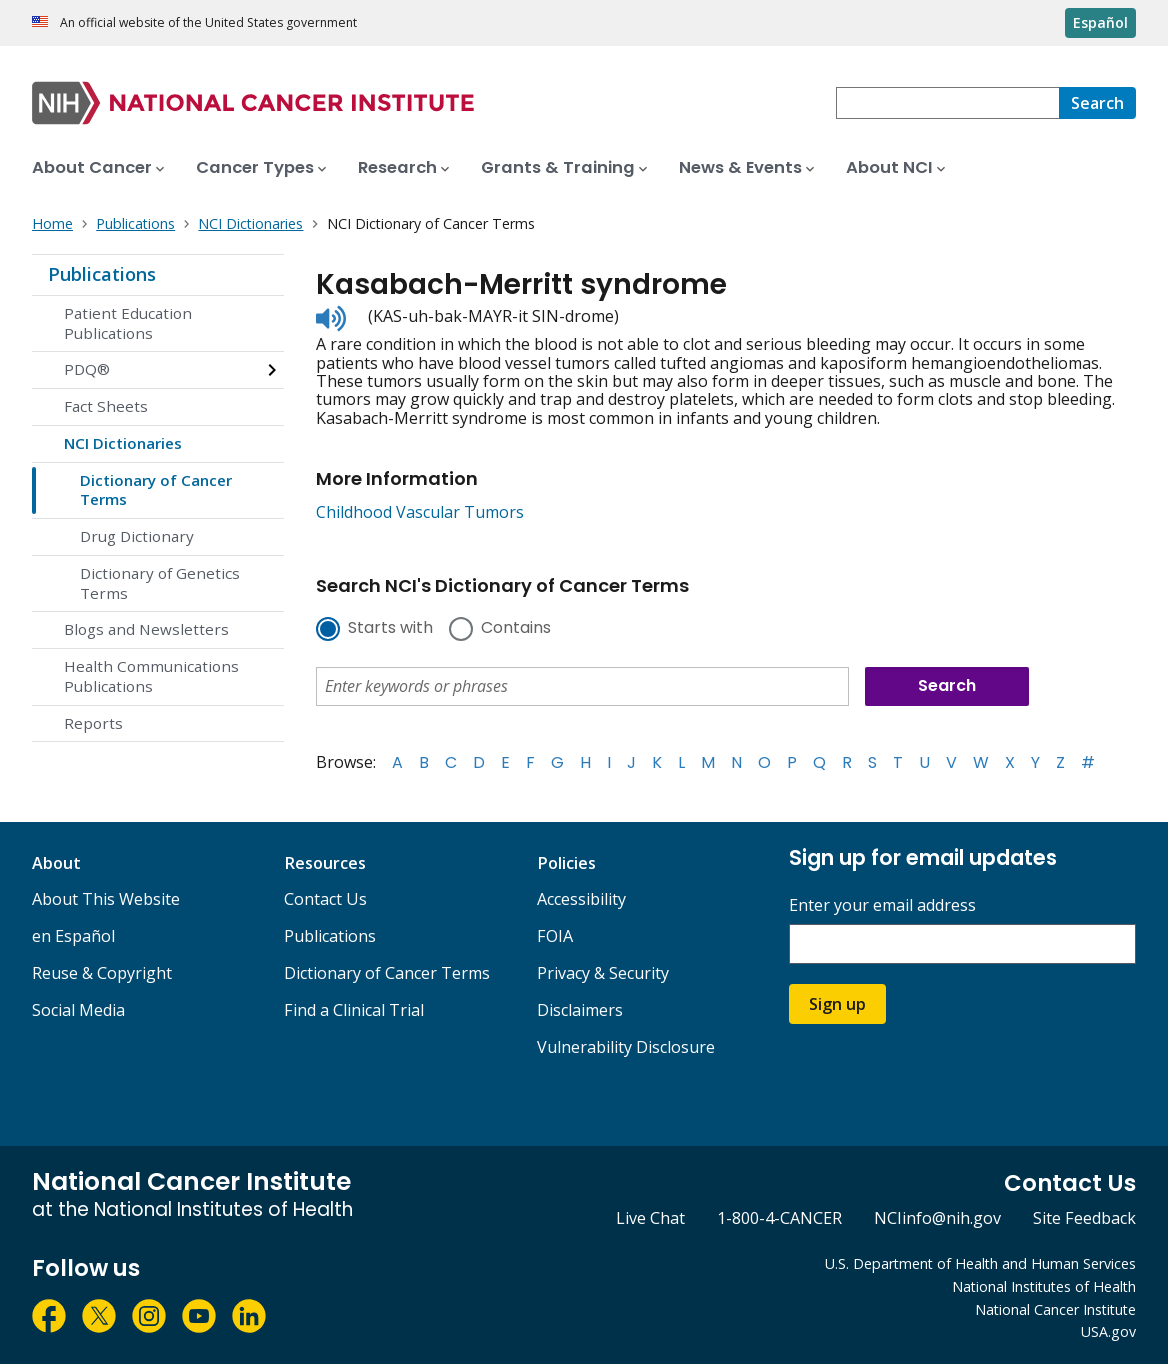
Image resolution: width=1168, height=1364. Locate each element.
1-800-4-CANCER (779, 1218)
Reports (93, 723)
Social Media (78, 1010)
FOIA (555, 936)
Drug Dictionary (137, 536)
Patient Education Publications (128, 323)
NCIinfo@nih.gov (937, 1218)
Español (1100, 22)
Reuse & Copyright (102, 973)
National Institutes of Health (1044, 1286)
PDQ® (87, 369)
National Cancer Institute (1055, 1309)
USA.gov (1108, 1331)
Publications (102, 274)
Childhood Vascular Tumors (420, 512)
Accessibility (581, 899)
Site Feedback (1084, 1218)
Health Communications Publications (151, 676)
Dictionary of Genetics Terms (160, 583)
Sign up (837, 1004)
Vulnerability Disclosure (626, 1047)
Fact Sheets (106, 406)
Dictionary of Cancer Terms (156, 490)
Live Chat (650, 1218)
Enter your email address (882, 905)
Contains (516, 629)
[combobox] (947, 103)
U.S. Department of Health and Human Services (980, 1263)
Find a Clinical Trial (354, 1010)
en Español (73, 936)
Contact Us (325, 899)
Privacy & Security (603, 973)
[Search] (1097, 103)
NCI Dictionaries (123, 443)
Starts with (390, 629)
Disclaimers (580, 1010)
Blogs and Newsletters (146, 629)
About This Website (106, 899)
